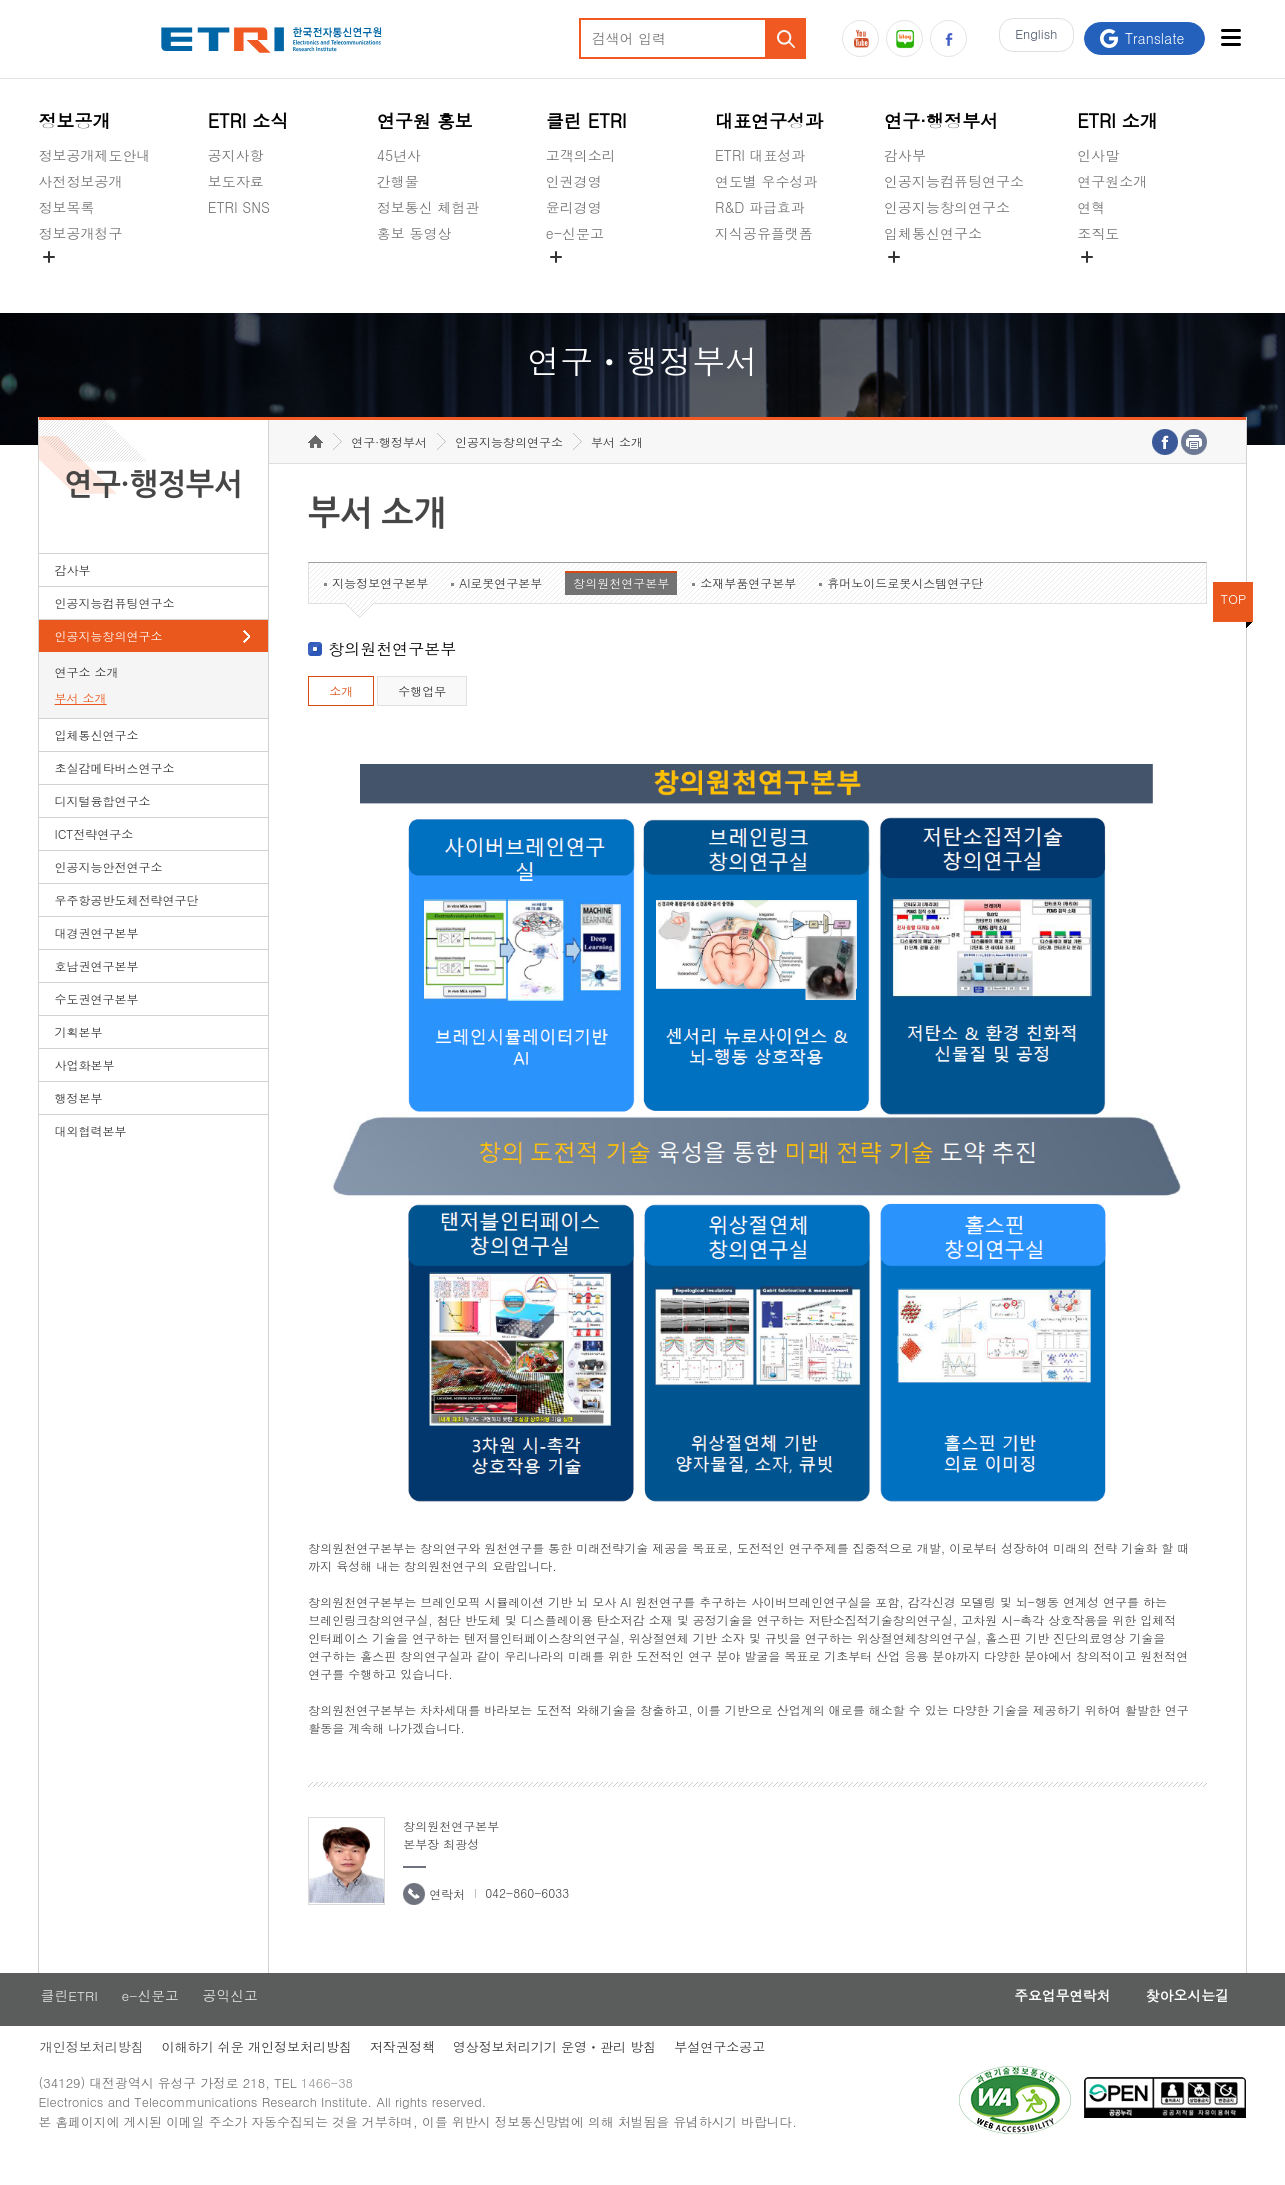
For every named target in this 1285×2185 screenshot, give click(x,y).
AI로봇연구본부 (500, 602)
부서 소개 (81, 717)
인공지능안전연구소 (109, 886)
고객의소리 (581, 155)
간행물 (398, 181)
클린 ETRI (586, 120)
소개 (341, 710)
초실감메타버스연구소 (954, 280)
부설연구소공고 (727, 2068)
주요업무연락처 (1051, 2016)
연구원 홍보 (425, 120)
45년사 (399, 155)
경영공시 (67, 280)
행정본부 (79, 1117)
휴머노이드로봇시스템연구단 (905, 602)
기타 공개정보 (1121, 280)
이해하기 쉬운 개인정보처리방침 (258, 2068)
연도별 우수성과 (766, 181)
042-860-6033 (527, 1912)
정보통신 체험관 (428, 207)
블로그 (904, 38)
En (1033, 38)
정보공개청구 (81, 233)
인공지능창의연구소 (947, 207)
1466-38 (332, 2107)
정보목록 (67, 207)
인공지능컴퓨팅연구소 (954, 181)
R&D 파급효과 (760, 207)
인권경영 (574, 181)
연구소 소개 (87, 691)
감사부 (905, 155)
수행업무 (422, 710)
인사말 (1098, 155)
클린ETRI (68, 2016)
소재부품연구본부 (748, 602)
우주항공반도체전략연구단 (127, 919)
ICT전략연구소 (94, 853)
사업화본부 (85, 1084)
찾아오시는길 (1183, 2016)
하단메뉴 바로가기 (0, 0)
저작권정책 (405, 2068)
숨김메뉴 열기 (49, 257)
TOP (1234, 618)
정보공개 (75, 120)
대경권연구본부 (97, 952)
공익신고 (574, 280)
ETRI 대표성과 (760, 155)
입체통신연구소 (933, 233)
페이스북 (948, 38)
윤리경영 (574, 207)
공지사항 (236, 155)
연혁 (1091, 207)
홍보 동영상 (414, 233)
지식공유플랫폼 (764, 233)
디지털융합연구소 (103, 820)
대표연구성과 (769, 120)
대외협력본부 (91, 1150)
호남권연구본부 (97, 985)
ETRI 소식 (248, 120)
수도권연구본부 (97, 1018)
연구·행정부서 (941, 120)
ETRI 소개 (1117, 120)
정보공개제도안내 (95, 155)
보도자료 (236, 181)
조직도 (1098, 233)
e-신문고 (575, 233)
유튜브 (860, 38)
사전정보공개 (81, 181)
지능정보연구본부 (380, 602)
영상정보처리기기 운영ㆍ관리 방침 (560, 2068)
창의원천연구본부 (621, 602)
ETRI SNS (239, 207)
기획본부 (79, 1051)
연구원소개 (1112, 181)
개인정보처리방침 (91, 2068)
